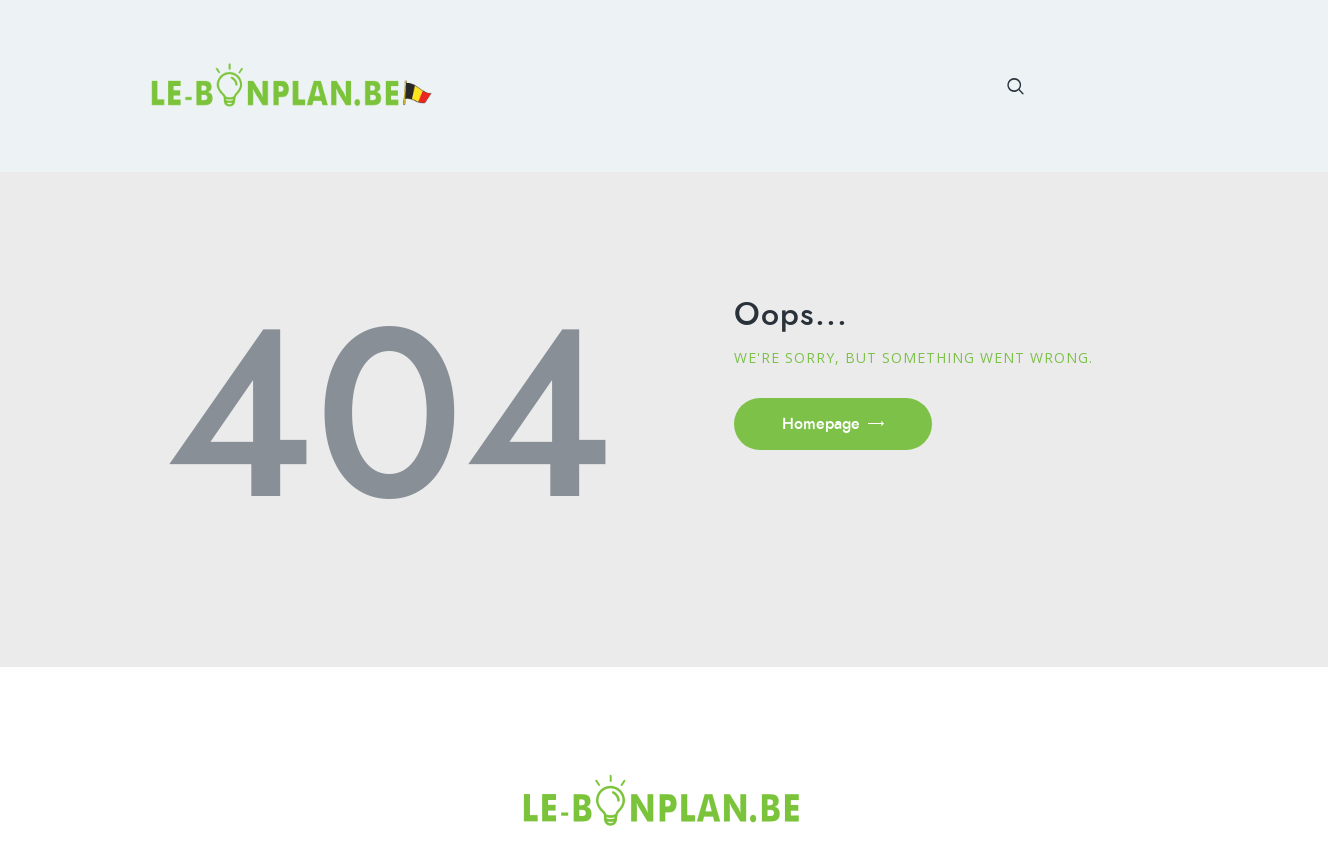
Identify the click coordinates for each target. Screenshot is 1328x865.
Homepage (821, 423)
